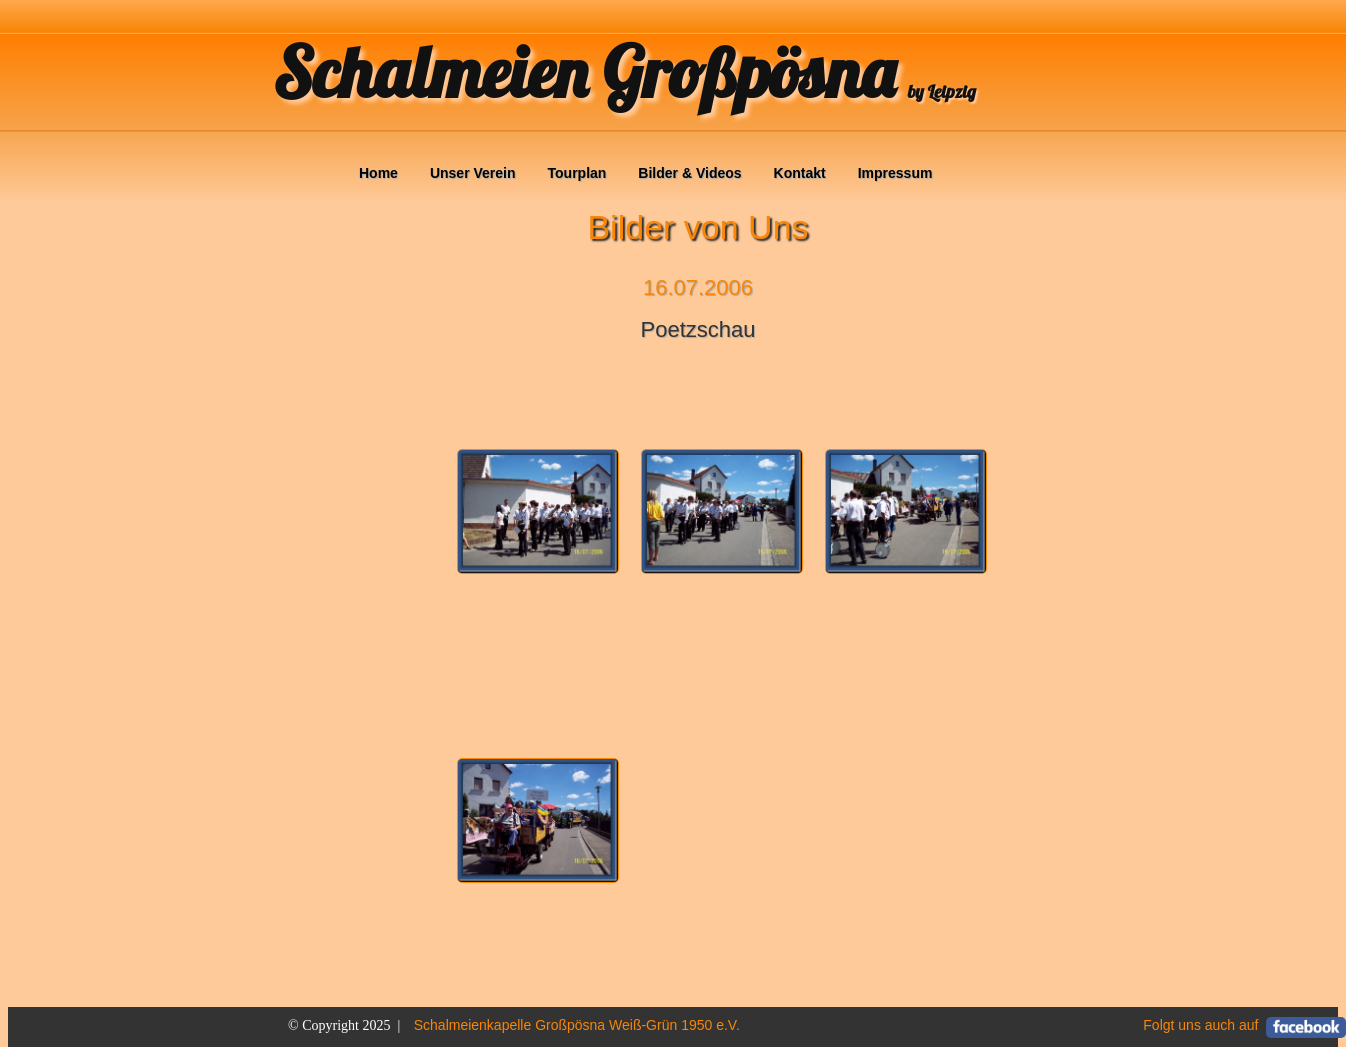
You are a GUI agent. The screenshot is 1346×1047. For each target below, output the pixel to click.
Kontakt (800, 173)
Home (378, 173)
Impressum (895, 173)
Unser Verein (473, 173)
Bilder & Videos (689, 173)
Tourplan (577, 173)
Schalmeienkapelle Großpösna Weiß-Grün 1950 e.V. (577, 1025)
